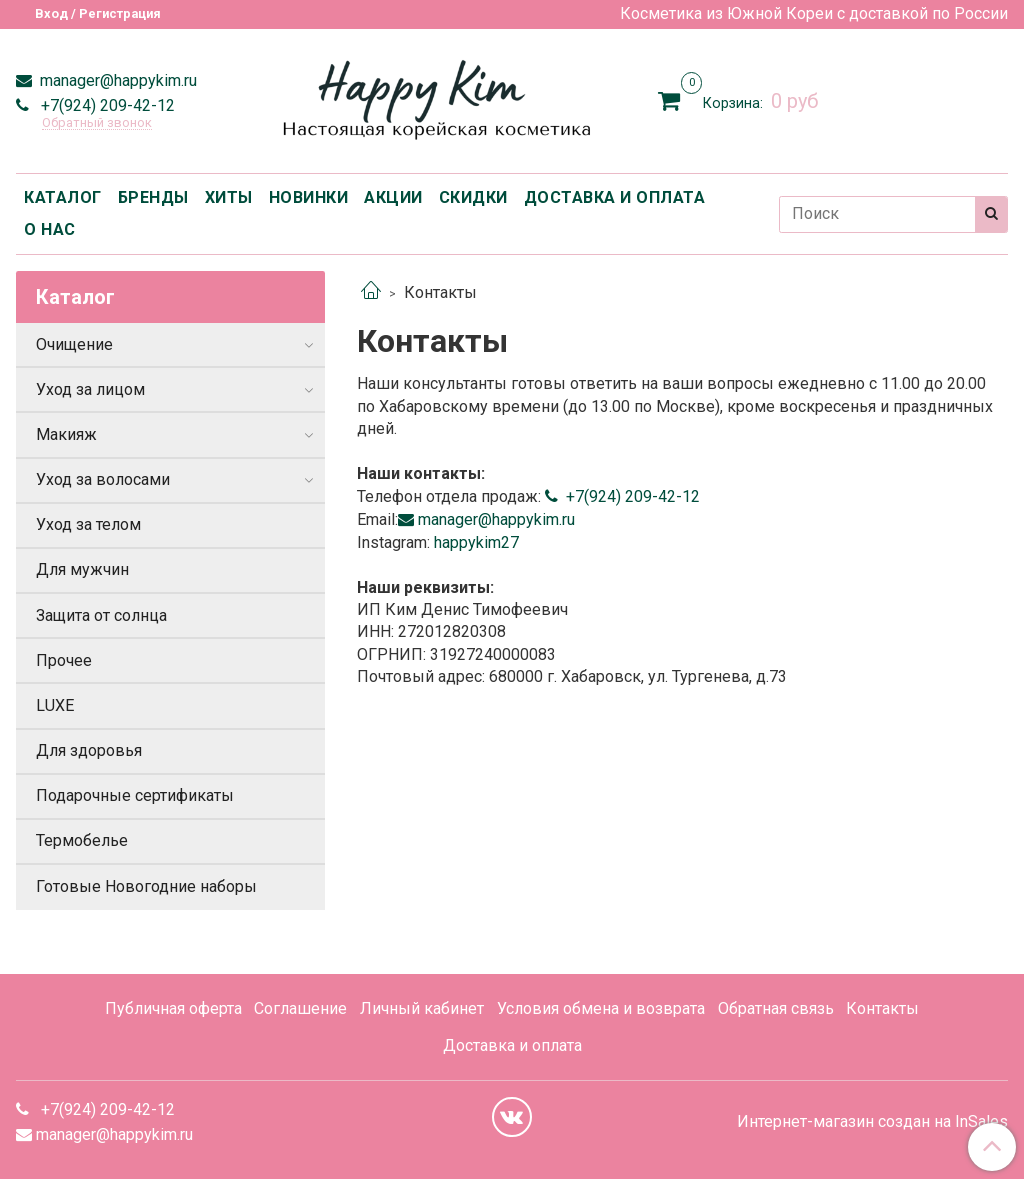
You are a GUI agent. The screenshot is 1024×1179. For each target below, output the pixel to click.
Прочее (64, 660)
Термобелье (82, 840)
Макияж (66, 434)
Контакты (882, 1008)
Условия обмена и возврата (601, 1008)
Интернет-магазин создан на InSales (872, 1122)
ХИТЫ (229, 197)
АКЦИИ (393, 197)
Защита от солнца (101, 615)
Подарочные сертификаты (135, 795)
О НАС (50, 229)
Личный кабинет (422, 1008)
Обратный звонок (97, 123)
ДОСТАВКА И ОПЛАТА (615, 197)
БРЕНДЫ (153, 197)
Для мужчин (82, 569)
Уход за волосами (103, 479)
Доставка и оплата (512, 1045)
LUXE (55, 705)
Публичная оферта (173, 1008)
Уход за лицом (90, 389)
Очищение (74, 344)
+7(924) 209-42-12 (106, 105)
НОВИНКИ (309, 197)
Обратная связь (776, 1008)
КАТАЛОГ (63, 197)
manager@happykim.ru (116, 80)
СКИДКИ (473, 197)
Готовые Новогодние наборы (146, 886)
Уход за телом (88, 524)
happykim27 (474, 542)
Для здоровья (89, 750)
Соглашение (300, 1008)
